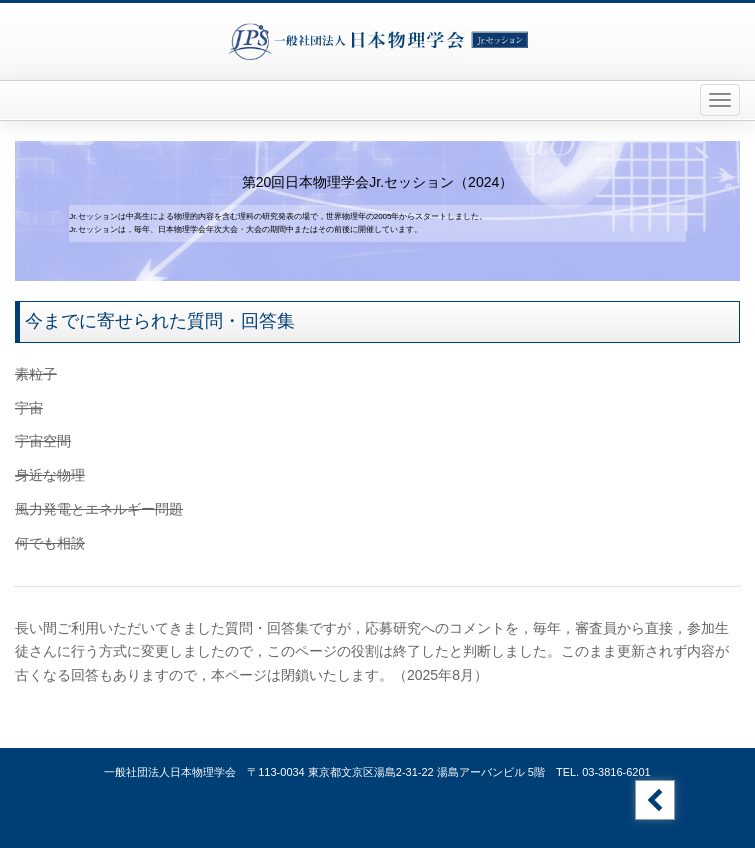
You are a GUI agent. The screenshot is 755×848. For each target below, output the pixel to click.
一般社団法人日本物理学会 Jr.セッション (378, 41)
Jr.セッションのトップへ (655, 800)
